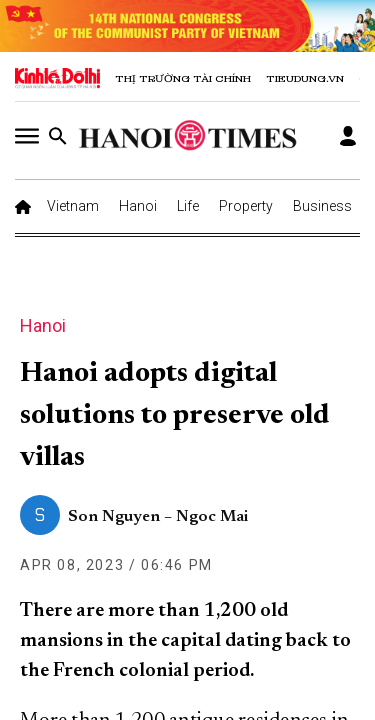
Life (188, 206)
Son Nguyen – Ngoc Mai (158, 517)
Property (246, 206)
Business (322, 206)
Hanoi (138, 206)
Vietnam (73, 206)
